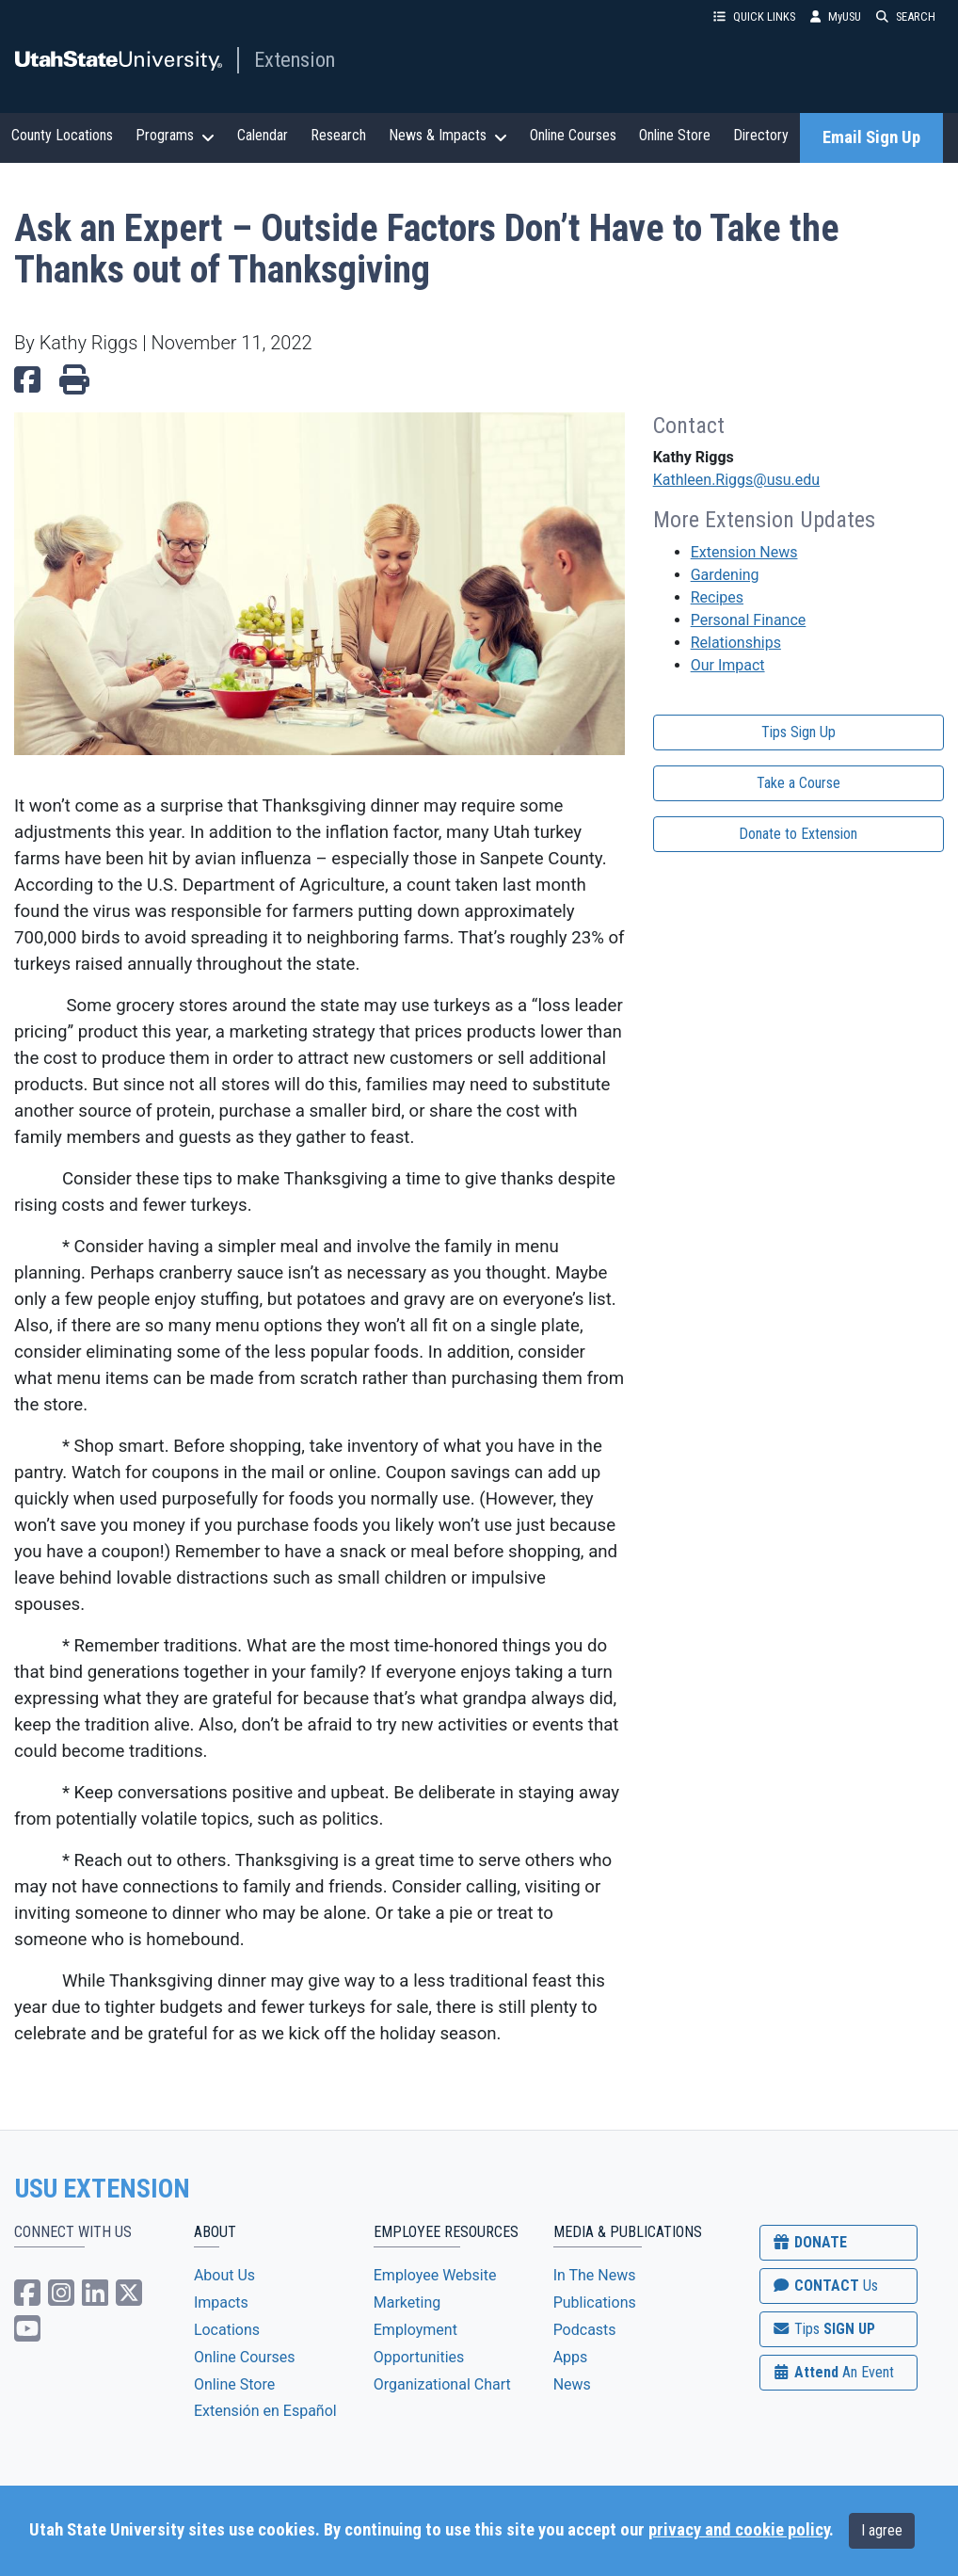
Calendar (262, 135)
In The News (594, 2275)
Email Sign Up (871, 137)
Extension (294, 59)
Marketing (407, 2302)
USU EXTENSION (102, 2189)
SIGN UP (823, 2329)
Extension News (744, 552)
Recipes (717, 597)
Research (338, 135)
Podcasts (584, 2330)
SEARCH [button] (905, 16)
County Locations (62, 135)
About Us (224, 2275)
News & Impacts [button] (448, 135)
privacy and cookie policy (738, 2530)
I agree (881, 2530)
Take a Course (798, 783)
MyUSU (835, 16)
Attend (833, 2372)
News (572, 2384)
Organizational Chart (442, 2384)
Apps (570, 2357)
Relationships (736, 643)
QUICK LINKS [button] (754, 16)
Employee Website (435, 2275)
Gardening (725, 575)
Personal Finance (748, 620)
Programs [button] (175, 135)
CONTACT (825, 2285)
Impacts (221, 2302)
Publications (594, 2302)
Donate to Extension (798, 834)
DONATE (809, 2242)
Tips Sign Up (798, 732)
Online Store (675, 135)
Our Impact (728, 665)
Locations (227, 2330)
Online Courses (573, 135)
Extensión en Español (265, 2411)
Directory (761, 135)
